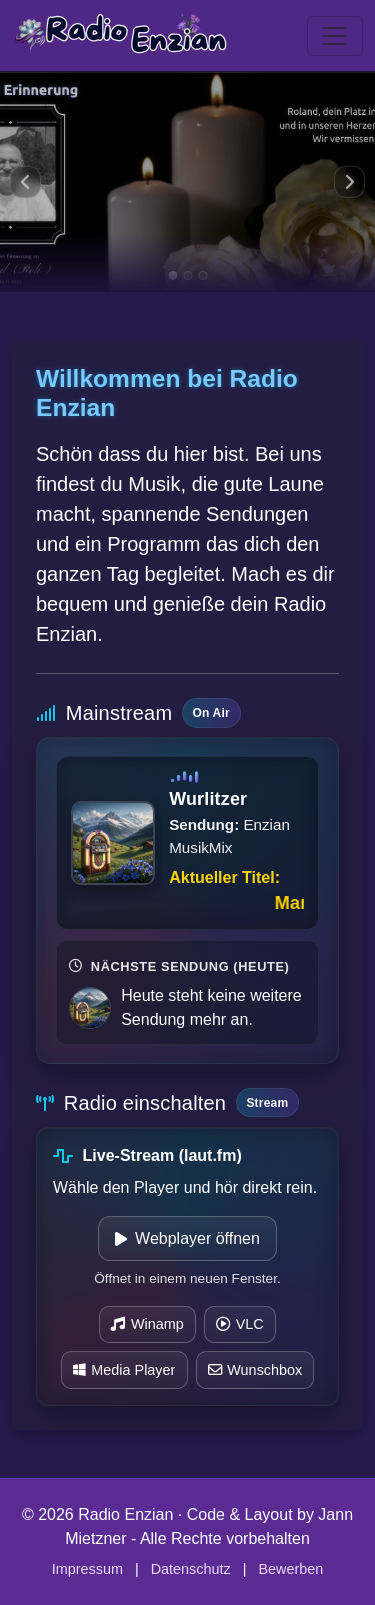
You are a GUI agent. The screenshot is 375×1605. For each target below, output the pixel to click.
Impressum (87, 1569)
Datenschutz (191, 1569)
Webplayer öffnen (187, 1238)
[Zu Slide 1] (172, 275)
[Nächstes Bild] (349, 182)
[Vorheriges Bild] (25, 182)
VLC (240, 1324)
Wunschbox (255, 1370)
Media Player (124, 1370)
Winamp (147, 1324)
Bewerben (290, 1569)
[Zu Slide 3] (202, 275)
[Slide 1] (187, 182)
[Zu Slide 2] (187, 275)
